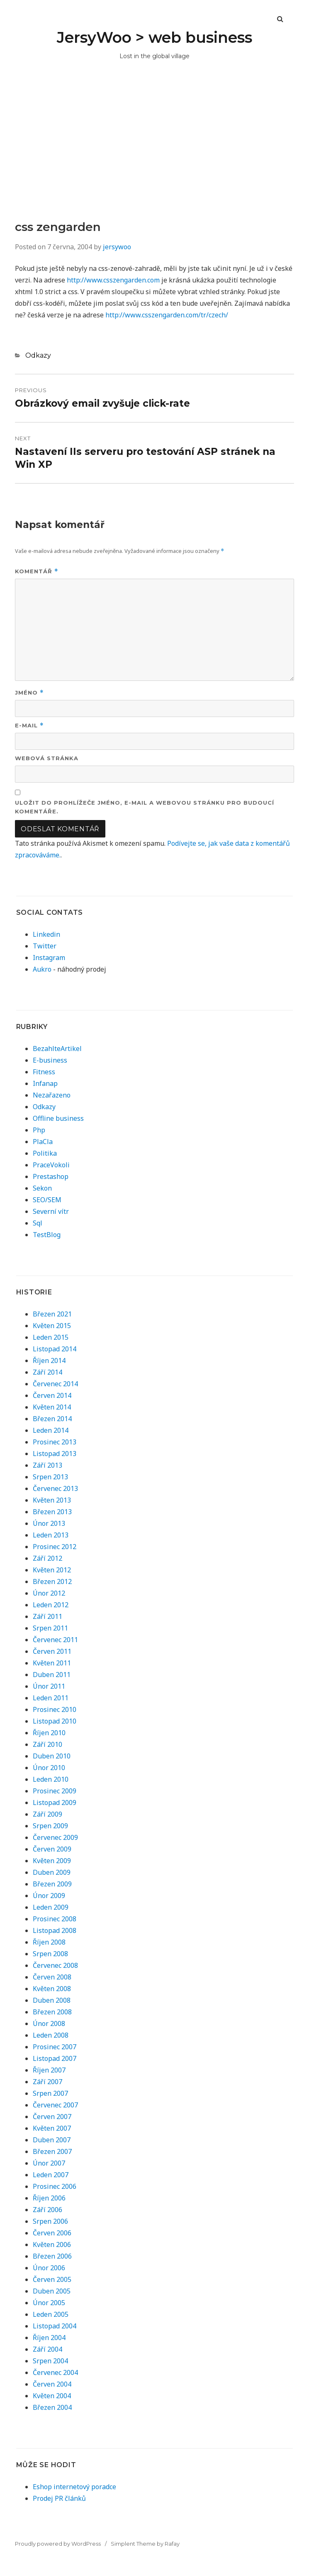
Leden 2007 (50, 2174)
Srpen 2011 (50, 1628)
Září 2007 (47, 2081)
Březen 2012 (52, 1581)
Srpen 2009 (50, 1825)
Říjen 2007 (49, 2070)
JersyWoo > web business (154, 37)
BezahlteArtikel (57, 1048)
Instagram (49, 957)
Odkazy (38, 355)
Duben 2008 (52, 2000)
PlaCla (43, 1141)
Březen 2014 (52, 1418)
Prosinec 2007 (54, 2046)
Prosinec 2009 (54, 1790)
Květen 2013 (52, 1500)
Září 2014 (47, 1372)
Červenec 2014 (55, 1383)
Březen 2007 (52, 2151)
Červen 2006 (52, 2232)
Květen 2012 (52, 1569)
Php (39, 1130)
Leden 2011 (50, 1697)
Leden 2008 (50, 2035)
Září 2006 (47, 2209)
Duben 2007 (52, 2139)
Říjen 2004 (49, 2337)
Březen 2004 (52, 2407)
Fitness (44, 1071)
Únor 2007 (49, 2163)
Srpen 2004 (50, 2360)
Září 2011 (47, 1616)
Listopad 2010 (54, 1721)
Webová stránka (46, 758)
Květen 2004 (52, 2395)
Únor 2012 (49, 1593)
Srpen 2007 (50, 2093)
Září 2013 (47, 1465)
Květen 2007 (52, 2128)
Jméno (29, 692)
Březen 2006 (52, 2256)
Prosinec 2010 (54, 1709)
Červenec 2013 (55, 1488)
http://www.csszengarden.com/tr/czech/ (166, 314)
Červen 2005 (52, 2279)
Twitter (44, 945)
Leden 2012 (50, 1604)
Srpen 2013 (50, 1476)
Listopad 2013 (54, 1453)
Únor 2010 (49, 1767)
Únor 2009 (49, 1895)
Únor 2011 (49, 1686)
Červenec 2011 (55, 1639)
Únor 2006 (49, 2267)
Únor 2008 (49, 2023)
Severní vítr (51, 1211)
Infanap (45, 1083)
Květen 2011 (52, 1662)
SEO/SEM (47, 1199)
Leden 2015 (50, 1337)
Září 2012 (47, 1558)
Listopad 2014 (54, 1348)
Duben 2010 (52, 1756)
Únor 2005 (49, 2302)
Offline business (58, 1118)
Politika (45, 1153)
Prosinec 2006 (54, 2186)
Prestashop (50, 1176)
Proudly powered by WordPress (58, 2543)
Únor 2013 (49, 1523)
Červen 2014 (52, 1395)
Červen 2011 (52, 1651)
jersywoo (117, 246)
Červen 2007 (52, 2116)
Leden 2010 (50, 1779)
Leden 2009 (50, 1907)
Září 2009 (47, 1814)
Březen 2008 (52, 2011)
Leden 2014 (50, 1430)
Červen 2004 (52, 2384)
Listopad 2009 (54, 1802)
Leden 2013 (50, 1535)
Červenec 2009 (55, 1837)
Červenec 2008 (55, 1965)
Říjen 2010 (49, 1732)
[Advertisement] (154, 157)
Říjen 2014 (49, 1360)
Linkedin (46, 934)
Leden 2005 (50, 2314)
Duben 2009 (52, 1872)
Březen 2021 (52, 1314)
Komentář (36, 571)
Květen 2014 (52, 1407)
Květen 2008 (52, 1988)
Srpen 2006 (50, 2221)
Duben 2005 (52, 2291)
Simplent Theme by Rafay (145, 2543)
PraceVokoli (51, 1164)
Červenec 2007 (55, 2104)
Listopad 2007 (54, 2058)
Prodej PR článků (59, 2498)
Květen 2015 (52, 1325)
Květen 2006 (52, 2244)
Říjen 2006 (49, 2198)
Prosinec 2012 (54, 1546)
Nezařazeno (52, 1095)
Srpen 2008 (50, 1953)
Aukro (42, 969)
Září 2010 (47, 1744)
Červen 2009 (52, 1849)
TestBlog (47, 1234)
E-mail (29, 725)
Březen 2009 (52, 1883)
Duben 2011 (52, 1674)
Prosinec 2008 (54, 1918)
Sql (37, 1223)
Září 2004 (47, 2349)
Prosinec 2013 (54, 1441)
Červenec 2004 (55, 2372)
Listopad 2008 (54, 1930)
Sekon (42, 1188)
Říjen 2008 (49, 1942)
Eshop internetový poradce (74, 2486)
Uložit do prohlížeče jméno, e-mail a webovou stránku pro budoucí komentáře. (144, 807)
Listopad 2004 (54, 2325)
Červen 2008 (52, 1977)
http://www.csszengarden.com (113, 280)
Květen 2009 (52, 1860)
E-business (50, 1060)
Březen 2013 (52, 1511)
